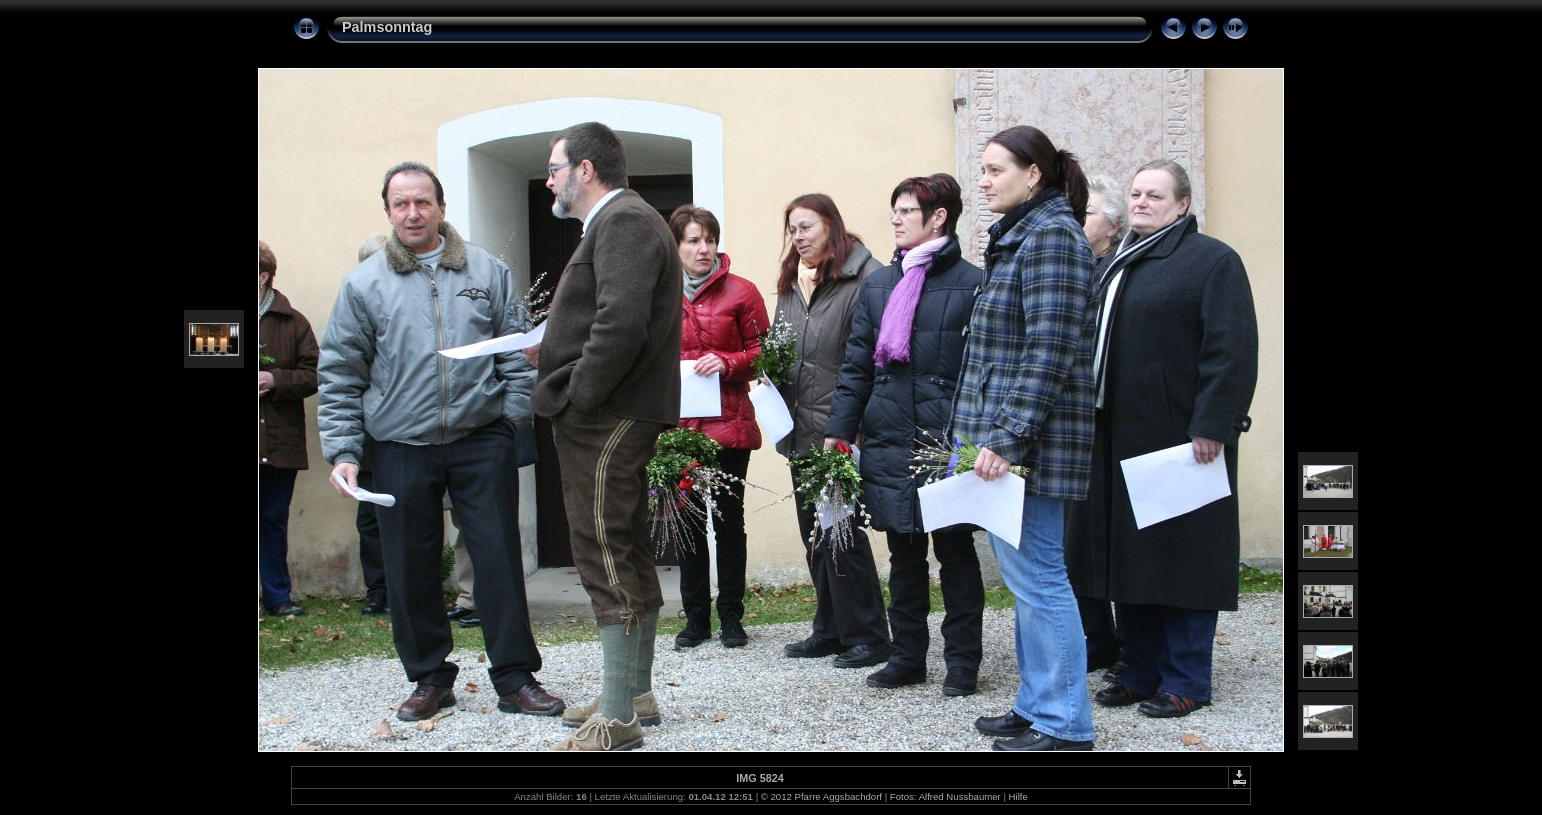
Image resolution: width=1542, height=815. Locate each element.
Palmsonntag (387, 27)
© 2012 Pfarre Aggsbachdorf (821, 796)
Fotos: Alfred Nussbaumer (945, 796)
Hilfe (1018, 796)
